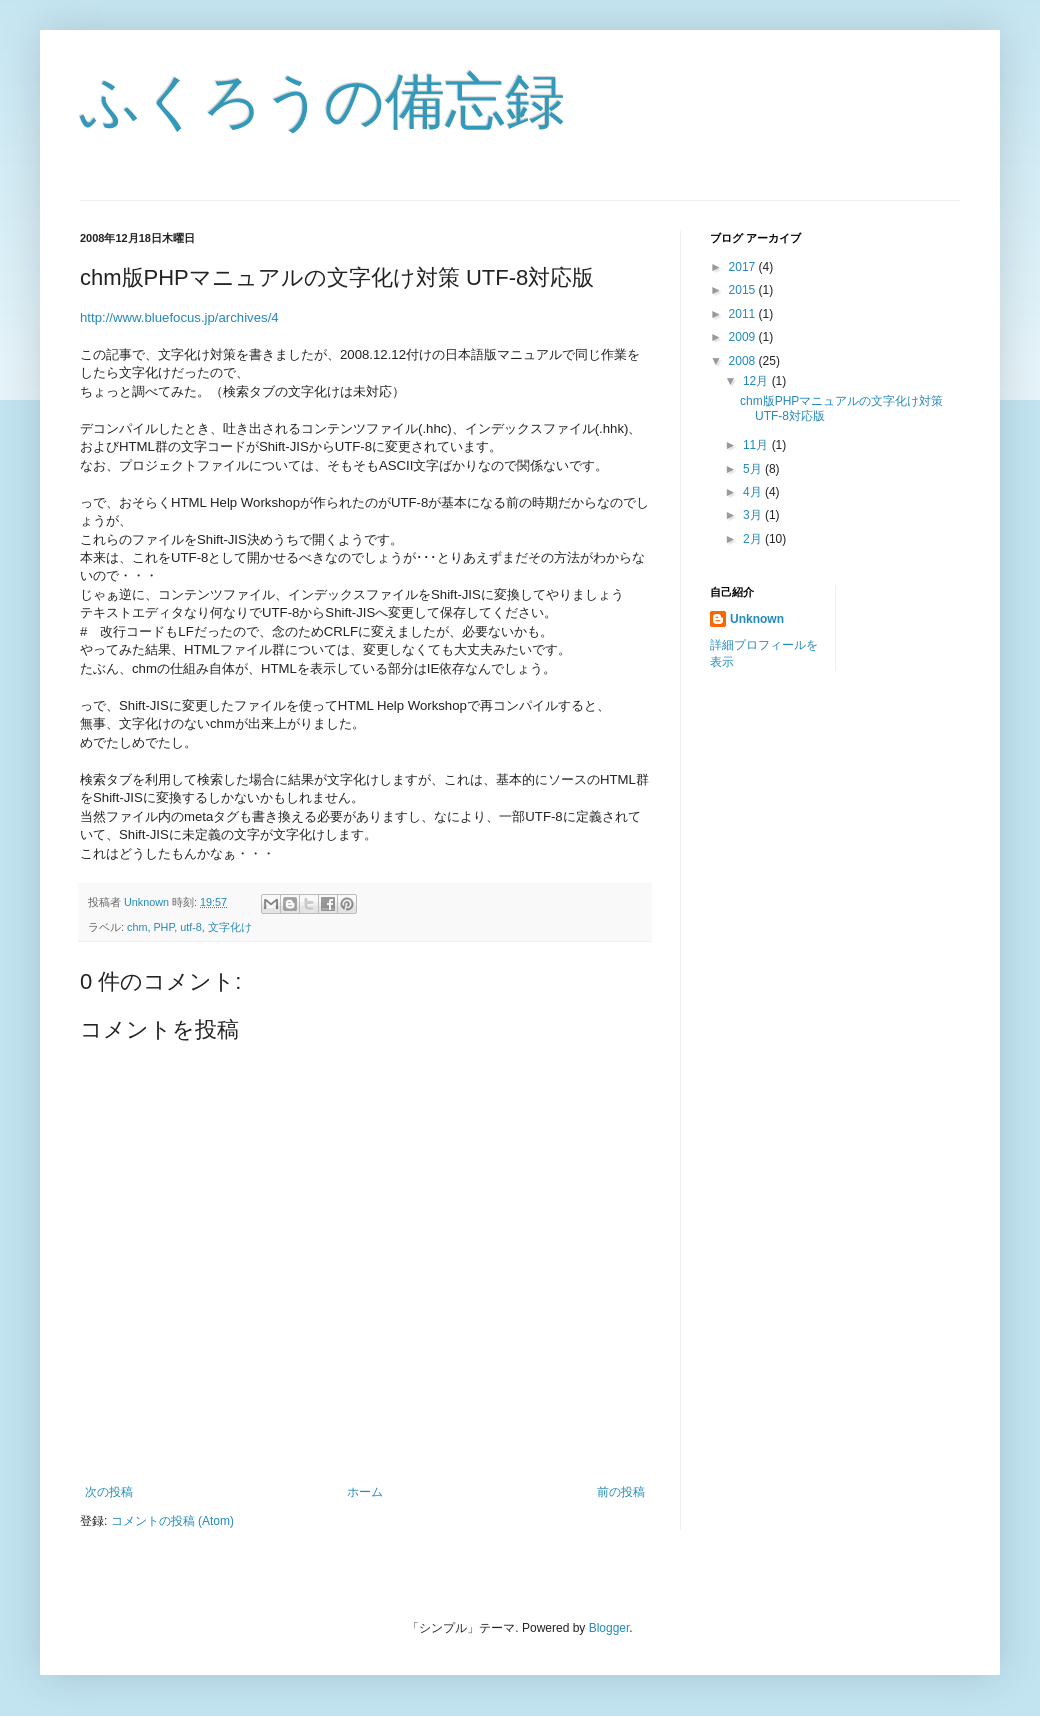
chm (137, 927)
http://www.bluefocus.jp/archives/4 (179, 317)
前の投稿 (621, 1492)
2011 (744, 314)
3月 (754, 515)
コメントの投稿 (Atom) (172, 1521)
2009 (744, 337)
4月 (754, 492)
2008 (744, 361)
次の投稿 (109, 1492)
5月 (754, 469)
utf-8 (191, 927)
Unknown (757, 619)
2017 (744, 267)
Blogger (609, 1628)
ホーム (365, 1492)
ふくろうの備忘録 (322, 101)
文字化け (230, 927)
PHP (163, 927)
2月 (754, 539)
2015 (744, 290)
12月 (757, 381)
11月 (757, 445)
